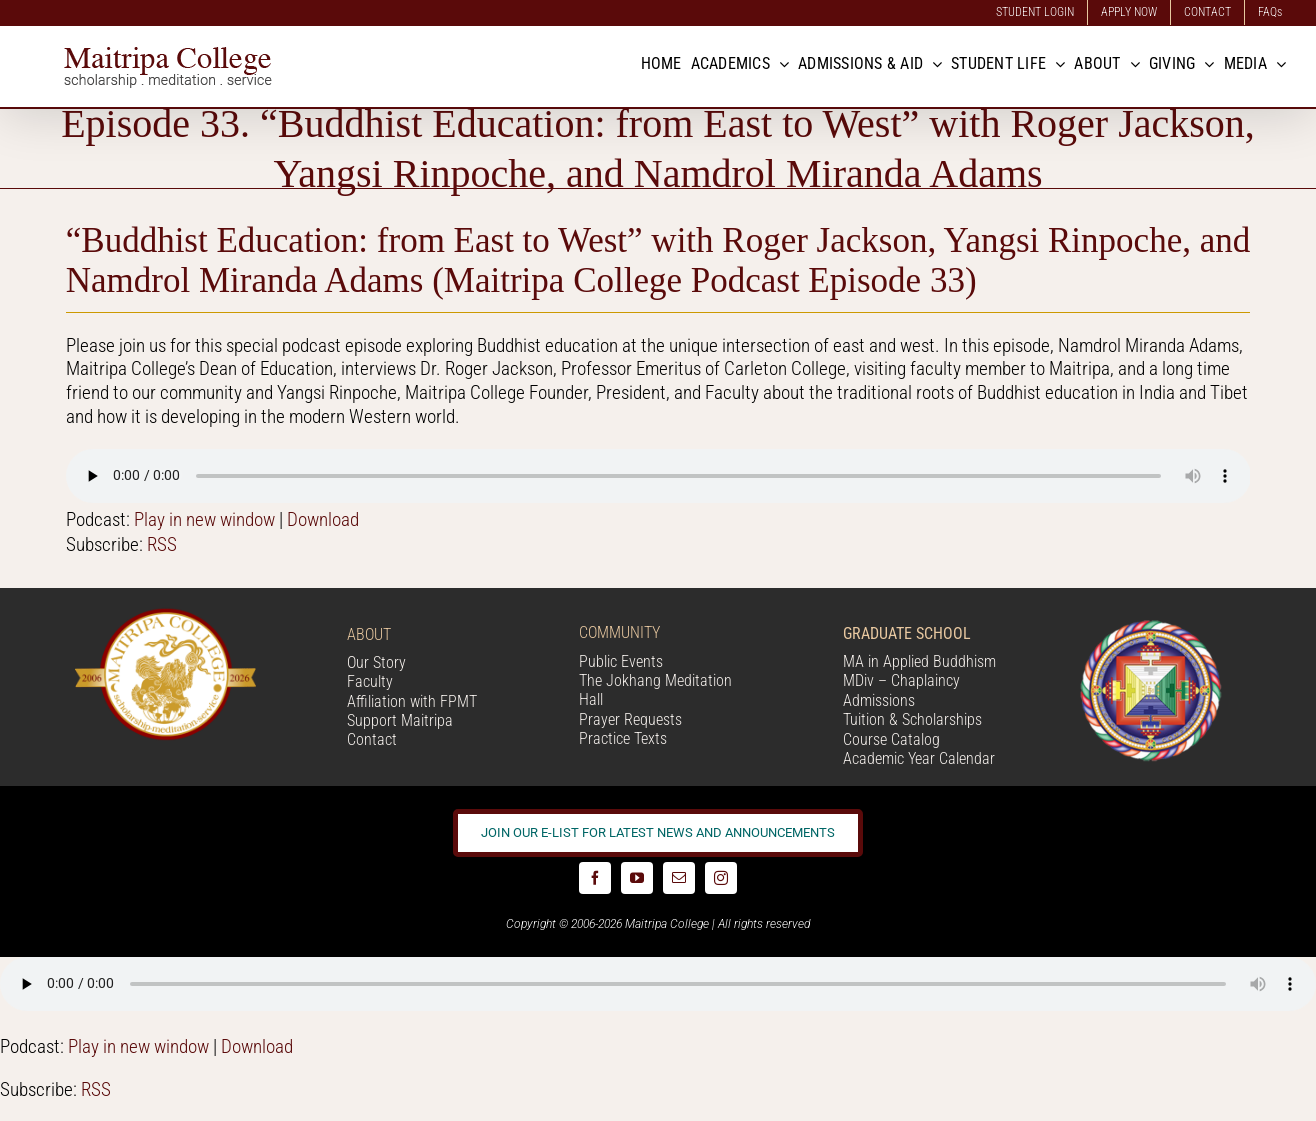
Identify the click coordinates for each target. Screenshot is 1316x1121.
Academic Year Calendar (919, 758)
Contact (372, 739)
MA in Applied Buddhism (919, 661)
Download (323, 519)
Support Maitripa (400, 720)
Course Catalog (891, 739)
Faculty (370, 681)
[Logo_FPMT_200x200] (1151, 624)
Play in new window (204, 519)
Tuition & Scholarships (912, 719)
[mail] (679, 878)
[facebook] (595, 878)
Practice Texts (623, 738)
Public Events (621, 661)
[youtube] (637, 878)
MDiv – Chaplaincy (901, 680)
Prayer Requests (630, 719)
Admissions (879, 700)
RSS (162, 544)
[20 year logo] (165, 615)
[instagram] (721, 878)
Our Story (376, 662)
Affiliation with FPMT (412, 701)
